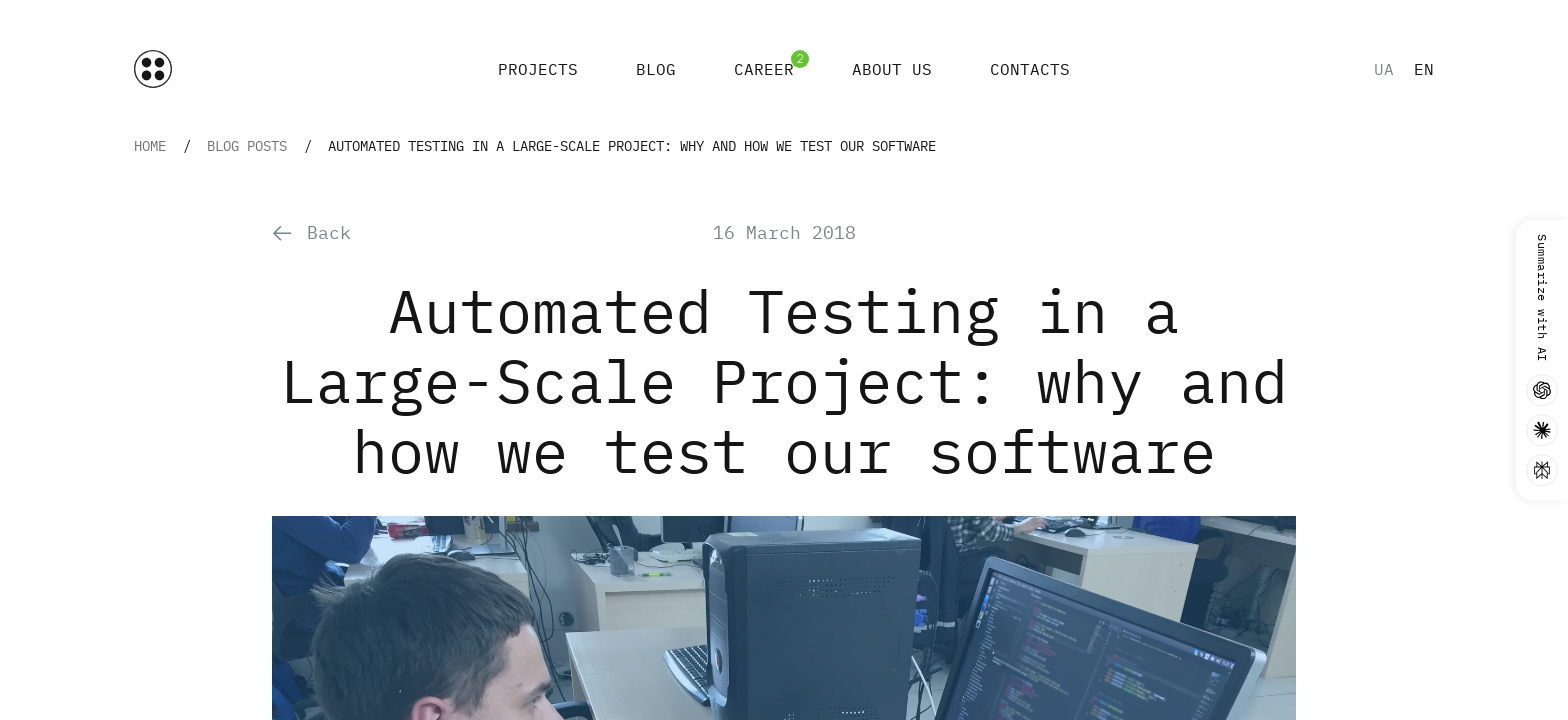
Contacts (1030, 69)
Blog (656, 69)
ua (1384, 69)
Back (311, 232)
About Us (892, 69)
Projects (538, 69)
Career (764, 69)
